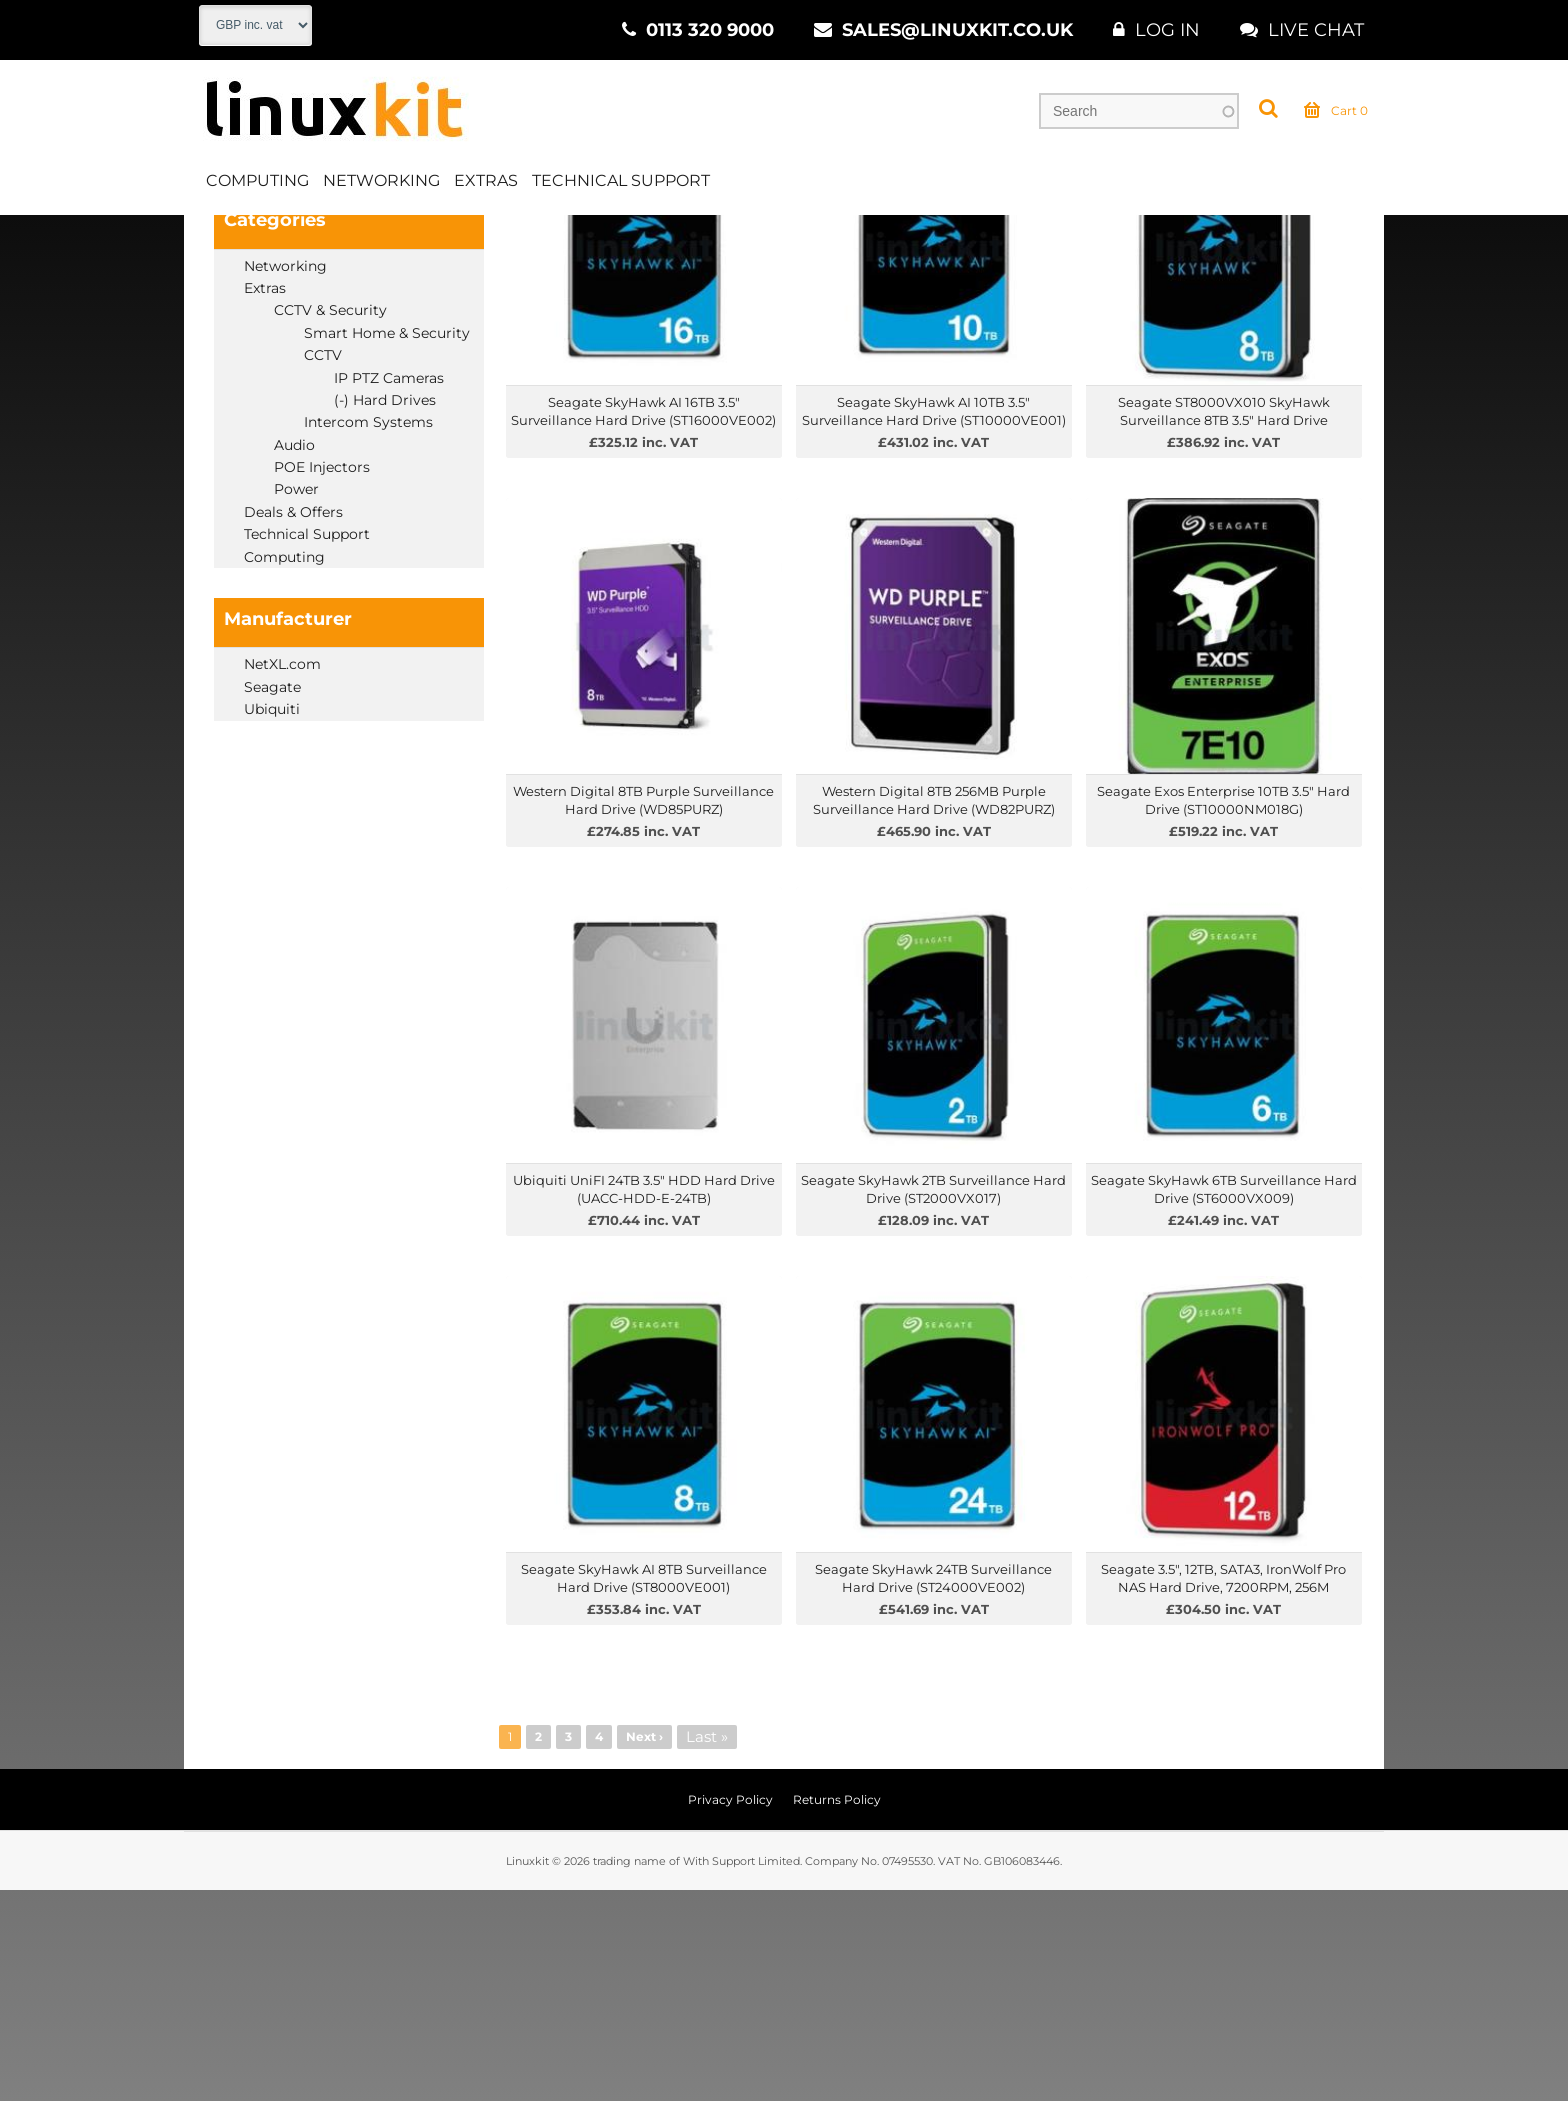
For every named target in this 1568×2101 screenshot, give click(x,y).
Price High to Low (701, 292)
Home (220, 239)
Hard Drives (682, 239)
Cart (1336, 114)
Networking (381, 183)
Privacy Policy (730, 2010)
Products (302, 239)
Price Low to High (565, 292)
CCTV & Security (488, 239)
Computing (257, 183)
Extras (486, 183)
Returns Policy (837, 2010)
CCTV (592, 239)
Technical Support (621, 183)
